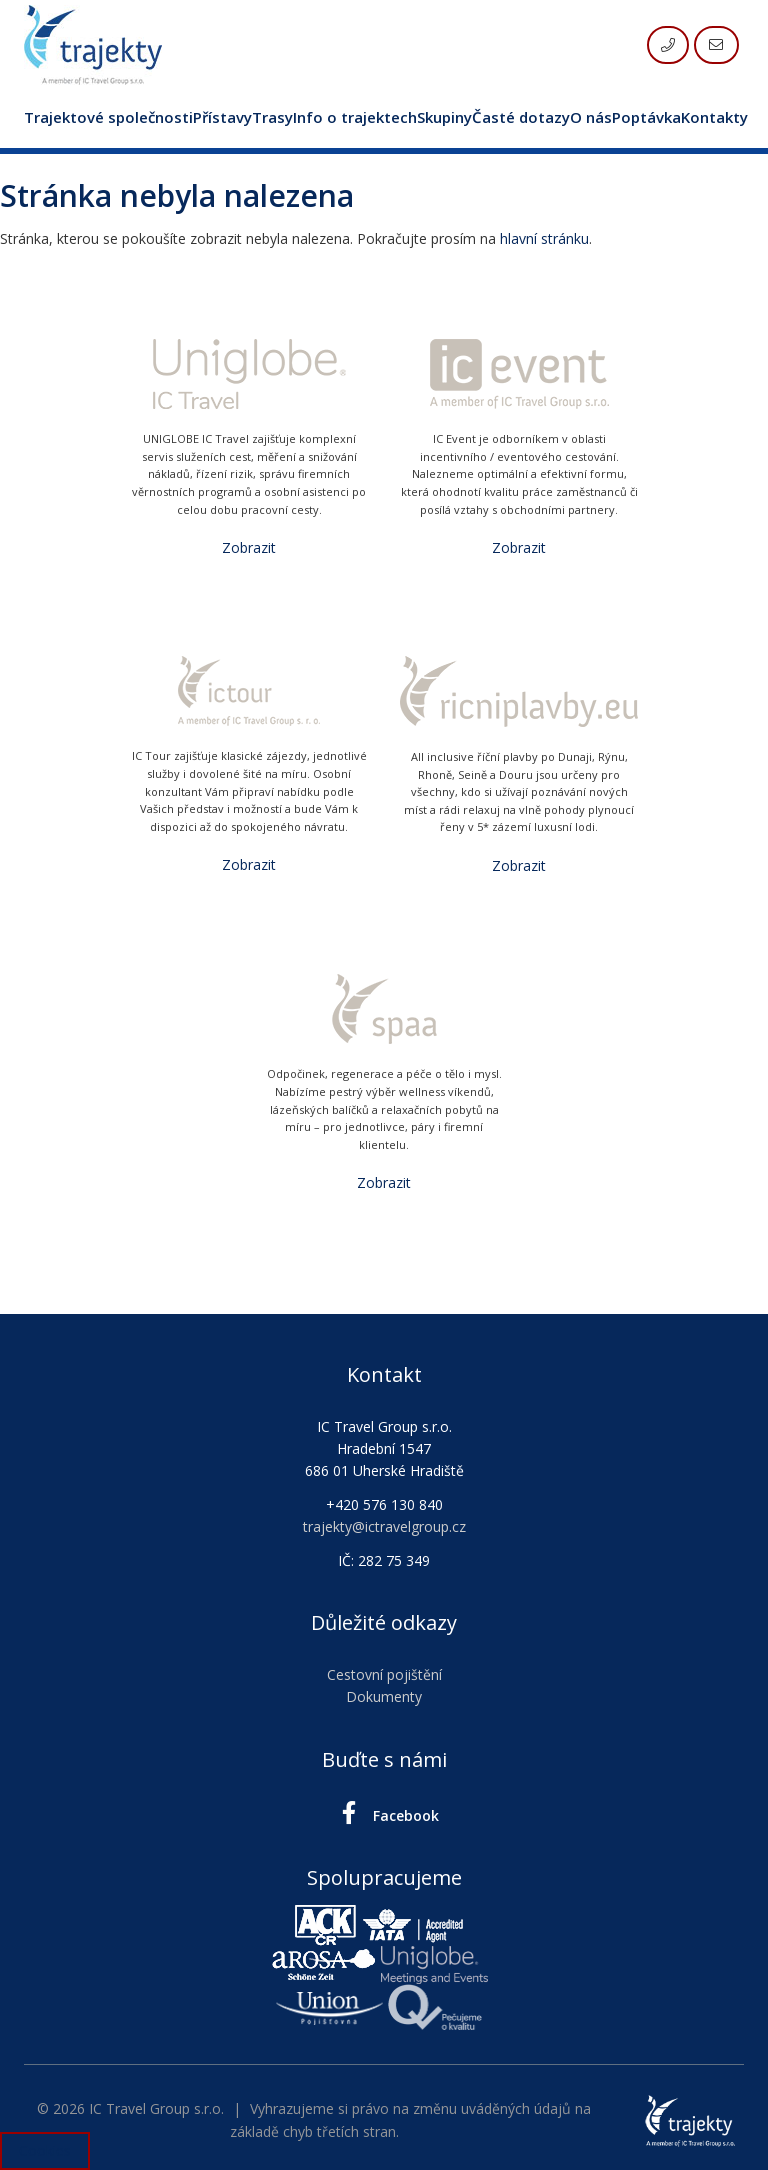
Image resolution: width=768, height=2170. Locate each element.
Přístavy (222, 117)
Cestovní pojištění (384, 1674)
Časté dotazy (521, 117)
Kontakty (714, 117)
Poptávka (646, 117)
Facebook (384, 1813)
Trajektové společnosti (108, 117)
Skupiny (444, 117)
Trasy (272, 117)
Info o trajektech (355, 117)
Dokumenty (384, 1696)
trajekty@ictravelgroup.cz (384, 1526)
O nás (591, 117)
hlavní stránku (544, 238)
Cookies (45, 2150)
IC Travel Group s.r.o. (156, 2108)
